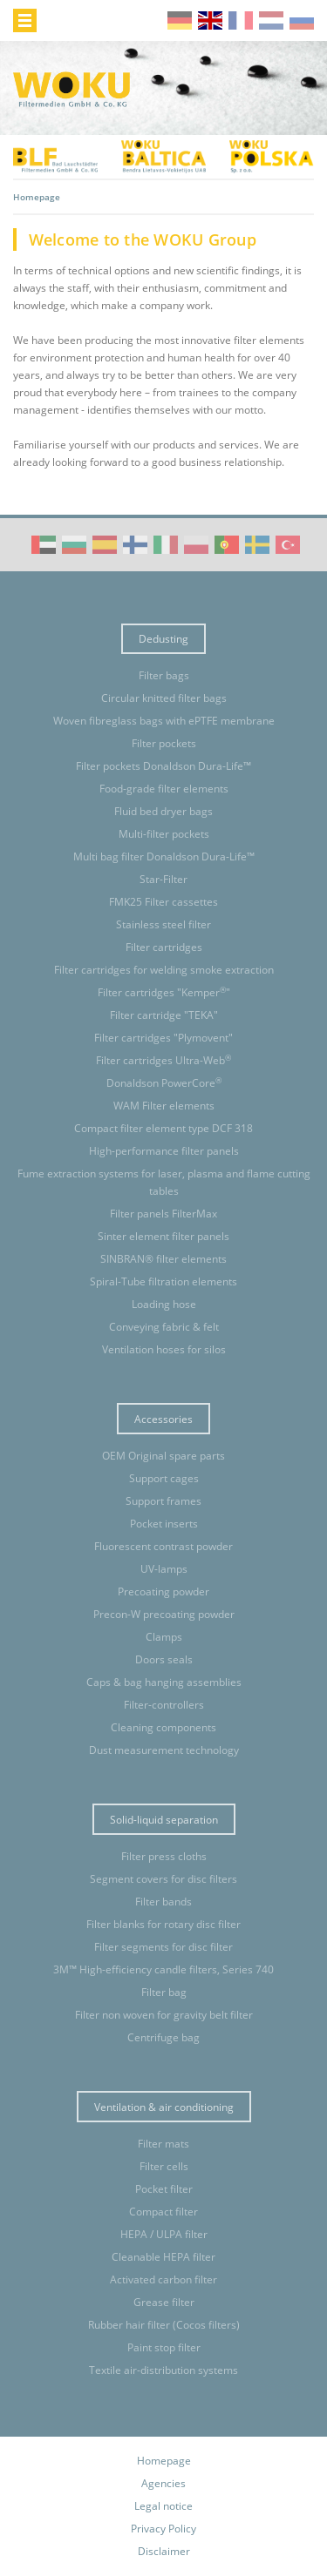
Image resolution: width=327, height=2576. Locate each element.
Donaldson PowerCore (163, 1083)
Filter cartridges (164, 947)
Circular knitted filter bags (164, 698)
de (179, 20)
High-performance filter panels (164, 1150)
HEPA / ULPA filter (164, 2234)
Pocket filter (164, 2189)
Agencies (163, 2483)
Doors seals (164, 1659)
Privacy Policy (163, 2528)
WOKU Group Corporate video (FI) (135, 545)
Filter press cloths (164, 1856)
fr (240, 20)
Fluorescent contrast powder (163, 1546)
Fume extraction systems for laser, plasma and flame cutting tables (163, 1182)
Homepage (164, 2460)
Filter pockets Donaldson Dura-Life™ (163, 766)
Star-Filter (163, 879)
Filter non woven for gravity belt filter (164, 2014)
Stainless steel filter (163, 924)
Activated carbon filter (163, 2279)
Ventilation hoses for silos (164, 1349)
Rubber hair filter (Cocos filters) (164, 2324)
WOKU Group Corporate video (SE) (257, 545)
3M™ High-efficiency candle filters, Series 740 (163, 1969)
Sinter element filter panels (163, 1236)
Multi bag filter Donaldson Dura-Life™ (164, 856)
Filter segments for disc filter (163, 1946)
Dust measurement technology (164, 1750)
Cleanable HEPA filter (163, 2256)
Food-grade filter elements (163, 788)
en (210, 20)
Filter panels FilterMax (163, 1213)
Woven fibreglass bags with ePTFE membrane (164, 720)
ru (302, 20)
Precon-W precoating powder (164, 1614)
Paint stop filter (164, 2347)
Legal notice (163, 2505)
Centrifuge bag (163, 2037)
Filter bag (164, 1992)
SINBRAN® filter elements (163, 1258)
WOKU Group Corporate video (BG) (74, 545)
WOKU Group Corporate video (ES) (104, 545)
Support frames (163, 1501)
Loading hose (164, 1304)
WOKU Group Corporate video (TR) (288, 545)
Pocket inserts (164, 1523)
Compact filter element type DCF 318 (163, 1128)
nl (271, 20)
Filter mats (163, 2143)
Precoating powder (163, 1591)
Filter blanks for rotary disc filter (163, 1924)
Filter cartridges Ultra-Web (163, 1060)
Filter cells (164, 2166)
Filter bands (163, 1901)
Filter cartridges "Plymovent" (163, 1037)
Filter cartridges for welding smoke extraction (164, 969)
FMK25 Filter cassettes (163, 901)
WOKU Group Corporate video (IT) (165, 545)
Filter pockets (164, 743)
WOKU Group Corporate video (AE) (43, 545)
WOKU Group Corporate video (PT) (227, 545)
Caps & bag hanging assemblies (164, 1682)
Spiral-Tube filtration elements (163, 1281)
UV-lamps (163, 1568)
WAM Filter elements (164, 1105)
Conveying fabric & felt (164, 1326)
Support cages (164, 1478)
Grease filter (163, 2302)
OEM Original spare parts (163, 1455)
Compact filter (163, 2211)
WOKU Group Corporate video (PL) (196, 545)
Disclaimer (164, 2551)
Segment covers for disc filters (163, 1878)
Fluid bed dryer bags (163, 811)
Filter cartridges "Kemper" (164, 992)
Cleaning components (163, 1727)
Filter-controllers (164, 1704)
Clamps (164, 1636)
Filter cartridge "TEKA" (164, 1015)
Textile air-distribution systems (163, 2370)
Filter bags (164, 675)
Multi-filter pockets (164, 833)
